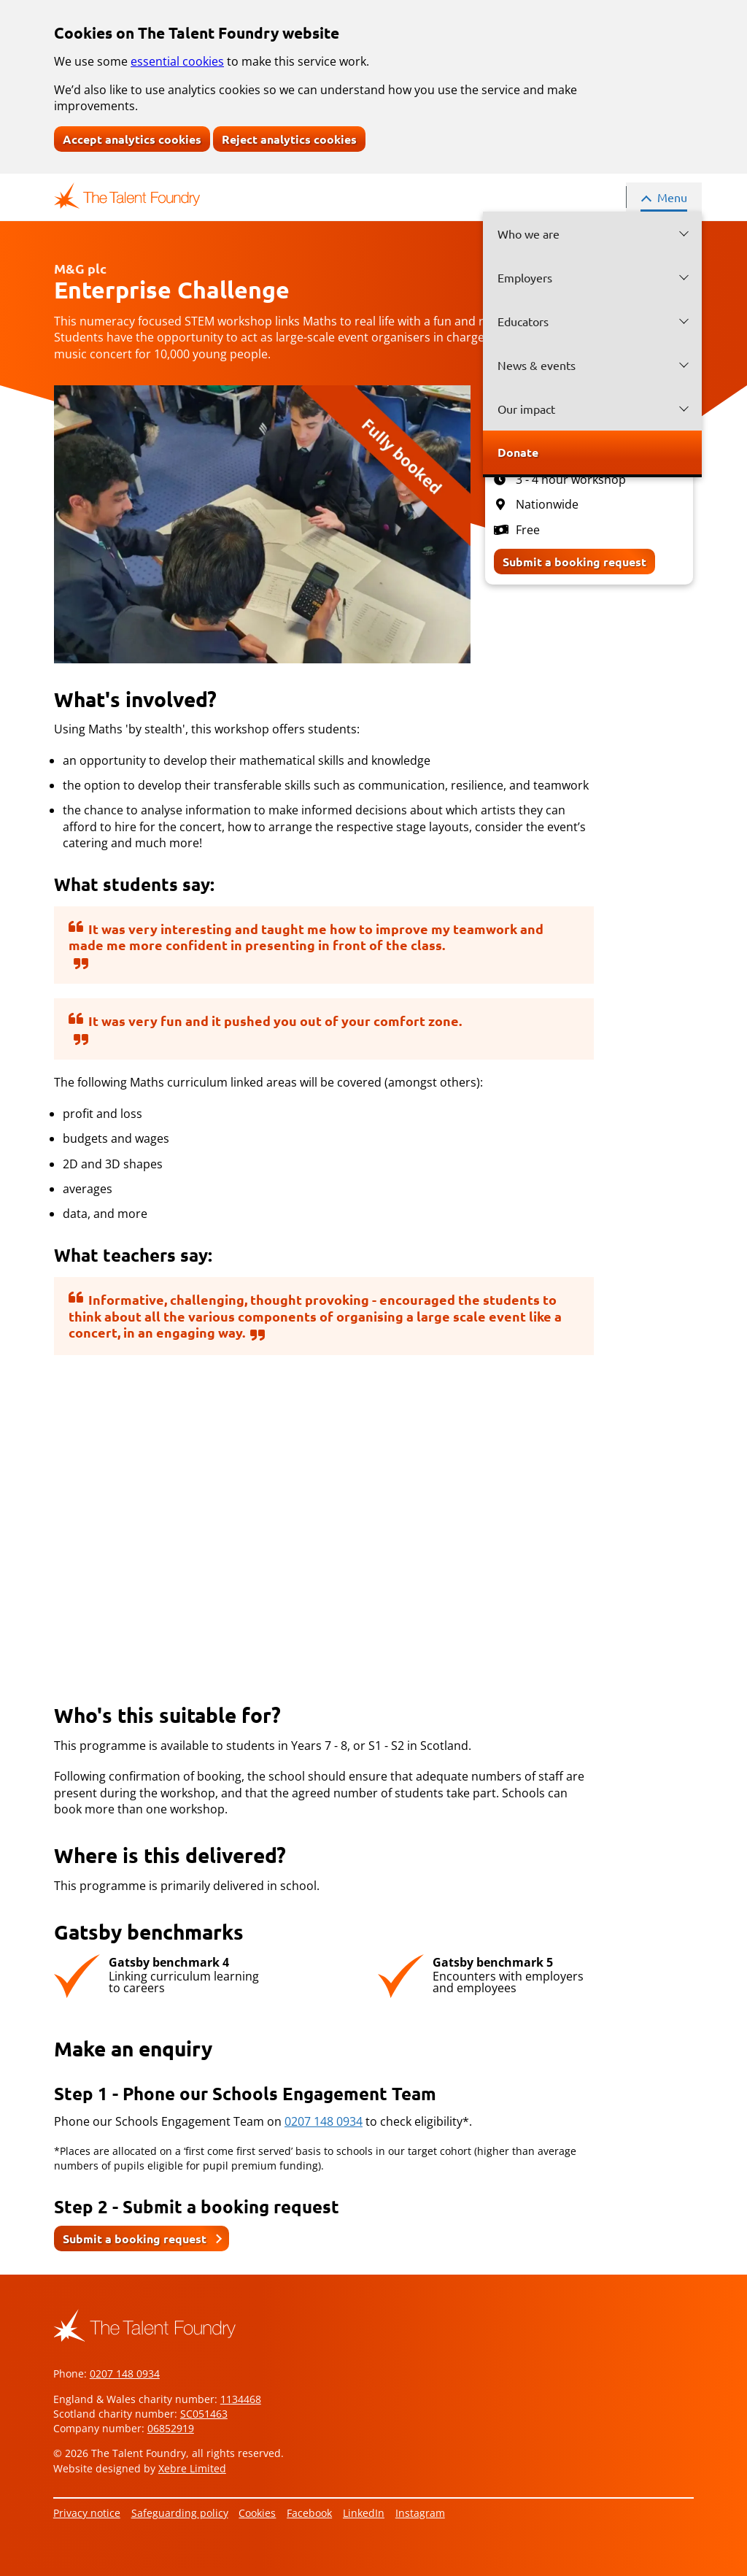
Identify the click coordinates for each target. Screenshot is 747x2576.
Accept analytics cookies (132, 139)
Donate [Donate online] (518, 452)
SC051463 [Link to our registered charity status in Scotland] (204, 2414)
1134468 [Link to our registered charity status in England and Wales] (240, 2399)
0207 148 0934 (324, 2121)
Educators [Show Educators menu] (523, 321)
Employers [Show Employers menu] (525, 277)
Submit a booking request (574, 561)
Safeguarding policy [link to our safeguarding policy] (179, 2513)
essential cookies (177, 61)
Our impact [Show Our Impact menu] (526, 408)
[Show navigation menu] (664, 197)
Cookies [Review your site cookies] (257, 2513)
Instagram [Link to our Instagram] (420, 2513)
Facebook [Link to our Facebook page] (309, 2513)
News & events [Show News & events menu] (537, 365)
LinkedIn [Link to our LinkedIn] (363, 2513)
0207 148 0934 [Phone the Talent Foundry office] (125, 2373)
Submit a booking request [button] (134, 2238)
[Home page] (127, 195)
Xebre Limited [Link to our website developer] (192, 2468)
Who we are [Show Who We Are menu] (529, 233)
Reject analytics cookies (289, 139)
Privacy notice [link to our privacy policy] (86, 2513)
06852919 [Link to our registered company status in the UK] (170, 2428)
